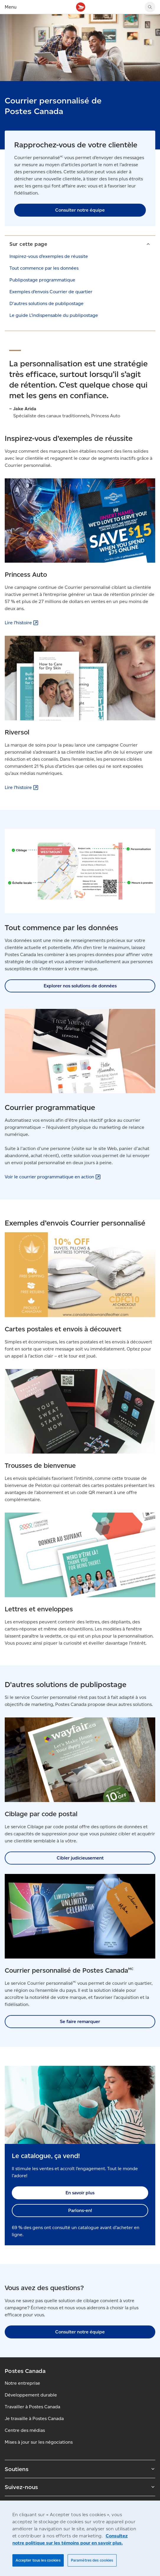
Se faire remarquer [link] (80, 2021)
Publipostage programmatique (42, 280)
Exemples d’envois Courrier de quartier (50, 291)
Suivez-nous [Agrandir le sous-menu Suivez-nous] (80, 2487)
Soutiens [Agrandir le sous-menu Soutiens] (80, 2469)
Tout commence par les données (44, 268)
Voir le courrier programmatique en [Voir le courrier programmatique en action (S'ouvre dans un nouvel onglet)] (53, 1177)
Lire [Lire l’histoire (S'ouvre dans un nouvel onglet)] (21, 622)
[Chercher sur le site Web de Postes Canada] (150, 7)
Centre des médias (25, 2430)
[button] (80, 244)
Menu (11, 7)
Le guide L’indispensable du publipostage (53, 315)
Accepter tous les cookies (38, 2560)
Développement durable (31, 2395)
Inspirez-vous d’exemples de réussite (48, 256)
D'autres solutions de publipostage (46, 303)
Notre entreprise (22, 2383)
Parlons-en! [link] (80, 2210)
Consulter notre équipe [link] (80, 210)
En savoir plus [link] (80, 2192)
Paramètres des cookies (92, 2560)
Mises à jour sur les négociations (39, 2442)
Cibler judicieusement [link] (80, 1858)
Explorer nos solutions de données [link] (80, 986)
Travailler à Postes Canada (32, 2406)
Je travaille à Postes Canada (34, 2418)
